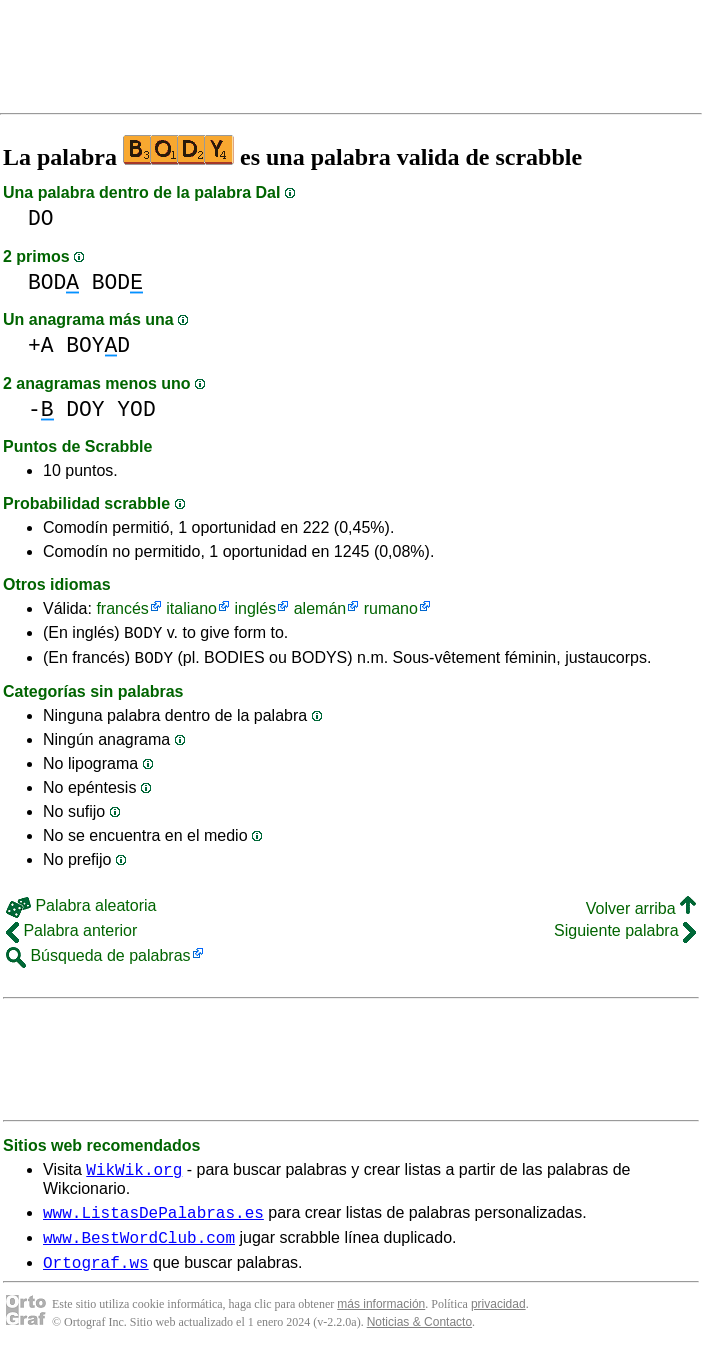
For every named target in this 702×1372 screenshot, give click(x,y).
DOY (85, 409)
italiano (191, 608)
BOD (53, 282)
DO (41, 218)
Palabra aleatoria (81, 911)
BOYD (98, 345)
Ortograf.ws (96, 1280)
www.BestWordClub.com (139, 1252)
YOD (136, 409)
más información (381, 1322)
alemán (320, 608)
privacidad (498, 1322)
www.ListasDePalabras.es (153, 1224)
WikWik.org (134, 1178)
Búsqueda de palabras (98, 961)
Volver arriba (641, 914)
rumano (391, 608)
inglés (255, 608)
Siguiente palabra (625, 936)
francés (122, 608)
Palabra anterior (71, 936)
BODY (143, 635)
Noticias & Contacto (419, 1340)
